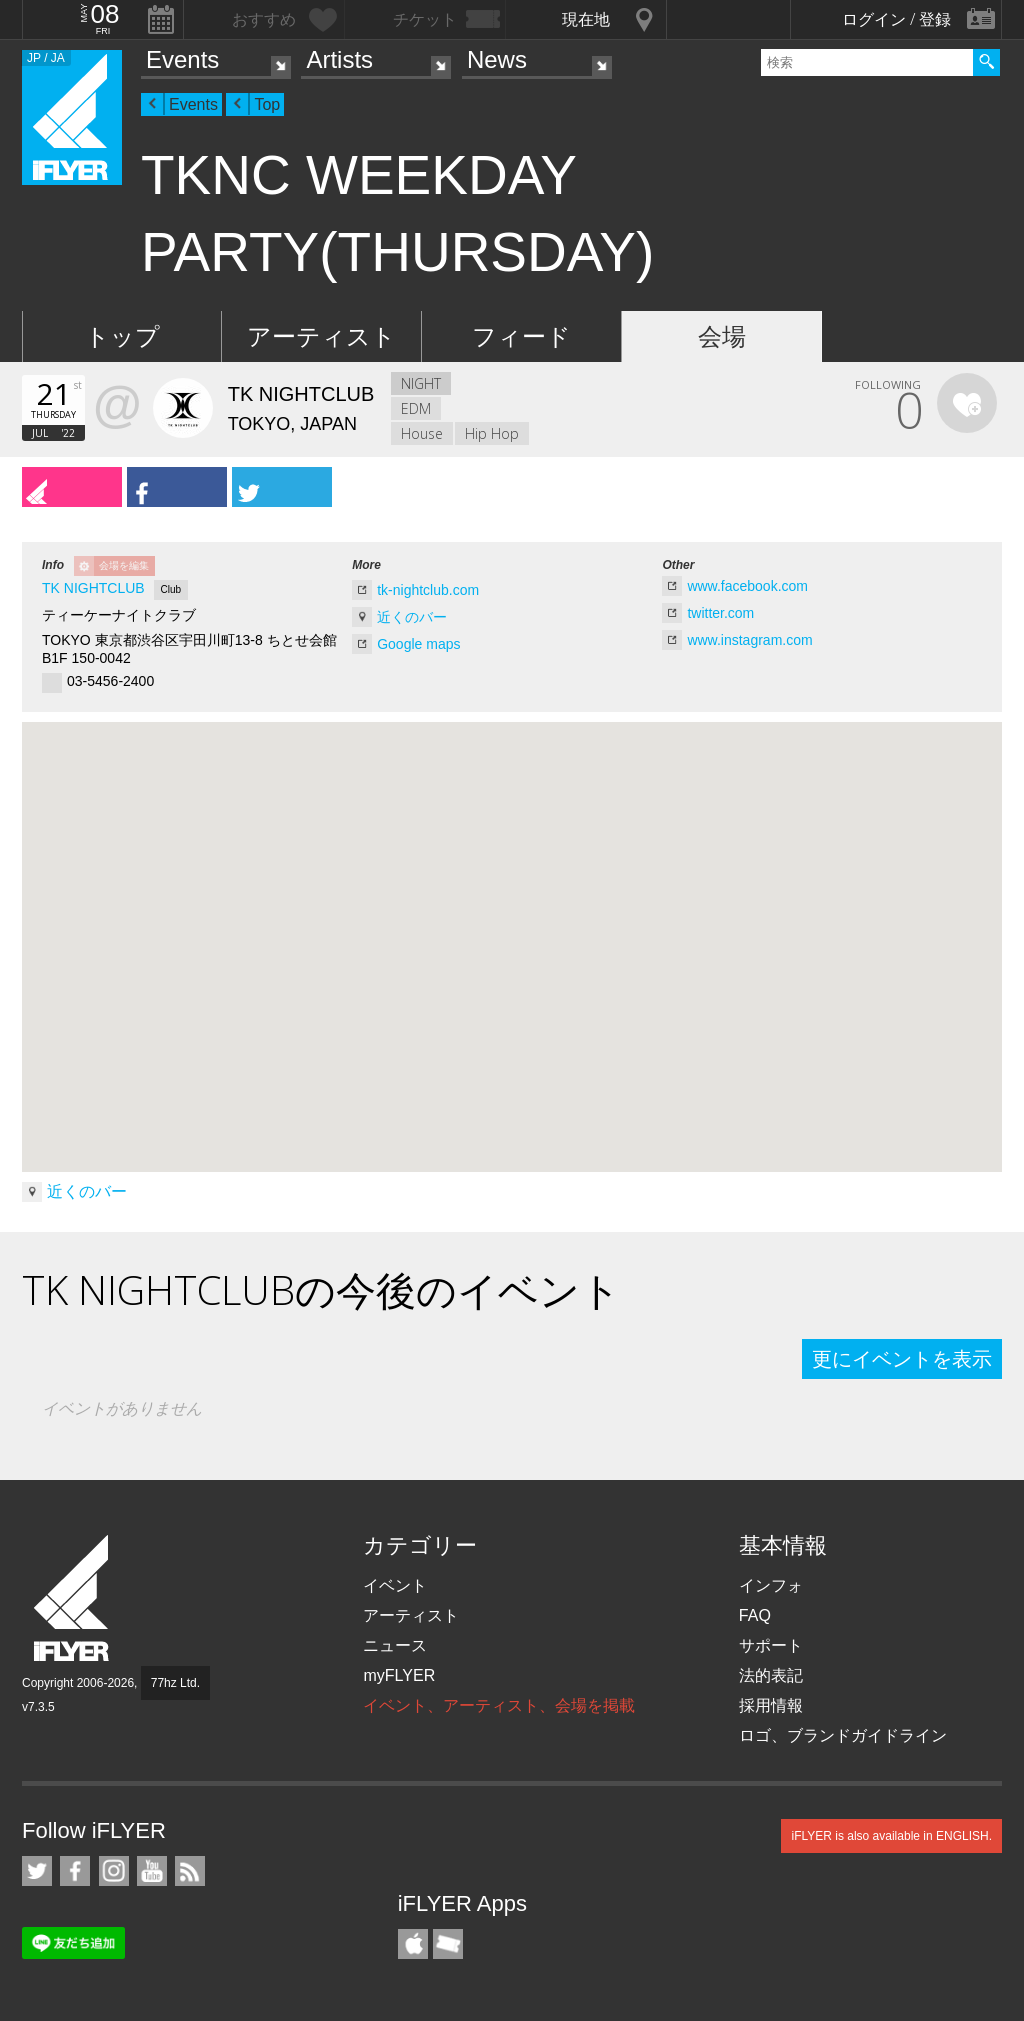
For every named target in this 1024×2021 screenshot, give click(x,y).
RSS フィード (190, 1871)
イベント (395, 1585)
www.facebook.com (747, 586)
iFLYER (73, 1598)
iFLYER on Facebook (75, 1871)
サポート (771, 1645)
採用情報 (771, 1705)
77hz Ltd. (175, 1683)
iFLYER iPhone (413, 1944)
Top (267, 104)
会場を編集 (124, 565)
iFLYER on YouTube (152, 1871)
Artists (339, 59)
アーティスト (321, 336)
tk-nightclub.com (428, 590)
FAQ (755, 1615)
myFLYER (399, 1675)
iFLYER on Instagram (114, 1871)
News (497, 59)
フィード (521, 336)
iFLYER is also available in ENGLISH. (891, 1836)
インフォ (771, 1585)
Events (182, 59)
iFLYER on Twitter (37, 1871)
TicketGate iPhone (448, 1944)
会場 (722, 336)
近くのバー (412, 617)
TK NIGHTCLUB (93, 588)
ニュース (395, 1645)
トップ (122, 336)
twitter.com (720, 613)
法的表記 (771, 1675)
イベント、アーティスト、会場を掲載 (499, 1705)
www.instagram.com (749, 640)
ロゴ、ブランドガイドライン (843, 1735)
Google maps (418, 644)
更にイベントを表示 (902, 1359)
